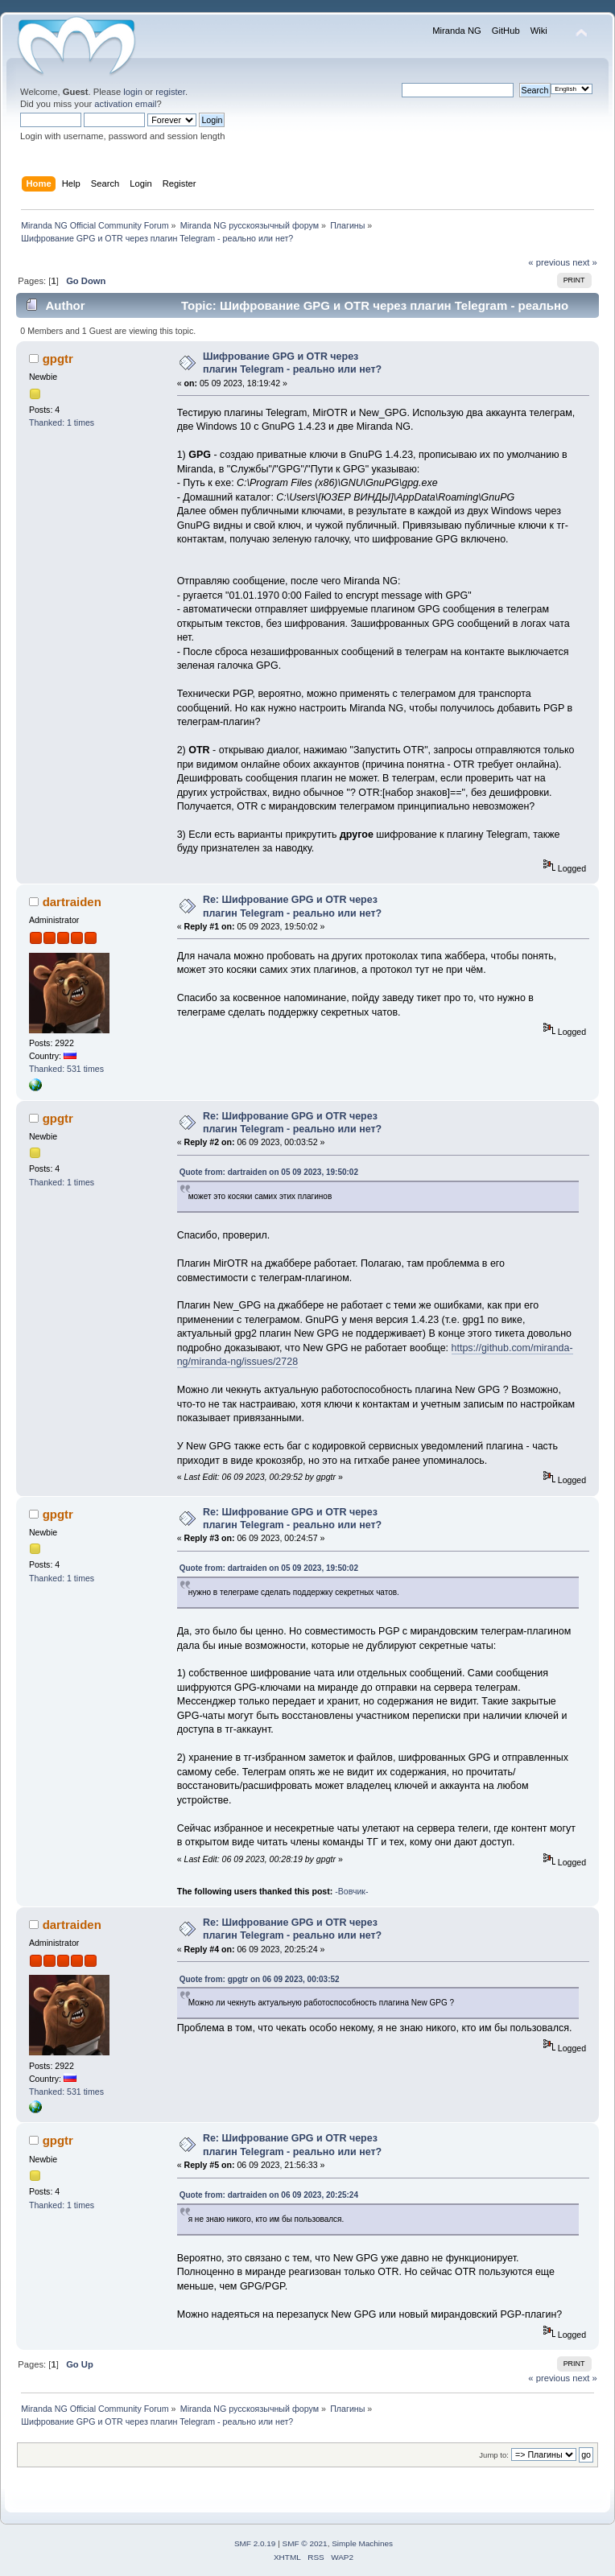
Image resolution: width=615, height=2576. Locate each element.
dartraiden (72, 902)
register (170, 92)
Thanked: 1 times (61, 422)
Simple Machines (362, 2543)
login (132, 92)
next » (584, 262)
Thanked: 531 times (66, 1069)
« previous (549, 262)
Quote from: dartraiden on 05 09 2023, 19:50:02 (269, 1172)
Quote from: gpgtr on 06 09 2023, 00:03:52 (260, 1979)
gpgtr (58, 358)
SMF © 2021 (305, 2543)
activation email (125, 104)
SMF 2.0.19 (255, 2543)
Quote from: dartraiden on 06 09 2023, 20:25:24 (269, 2195)
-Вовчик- (351, 1891)
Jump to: (494, 2454)
